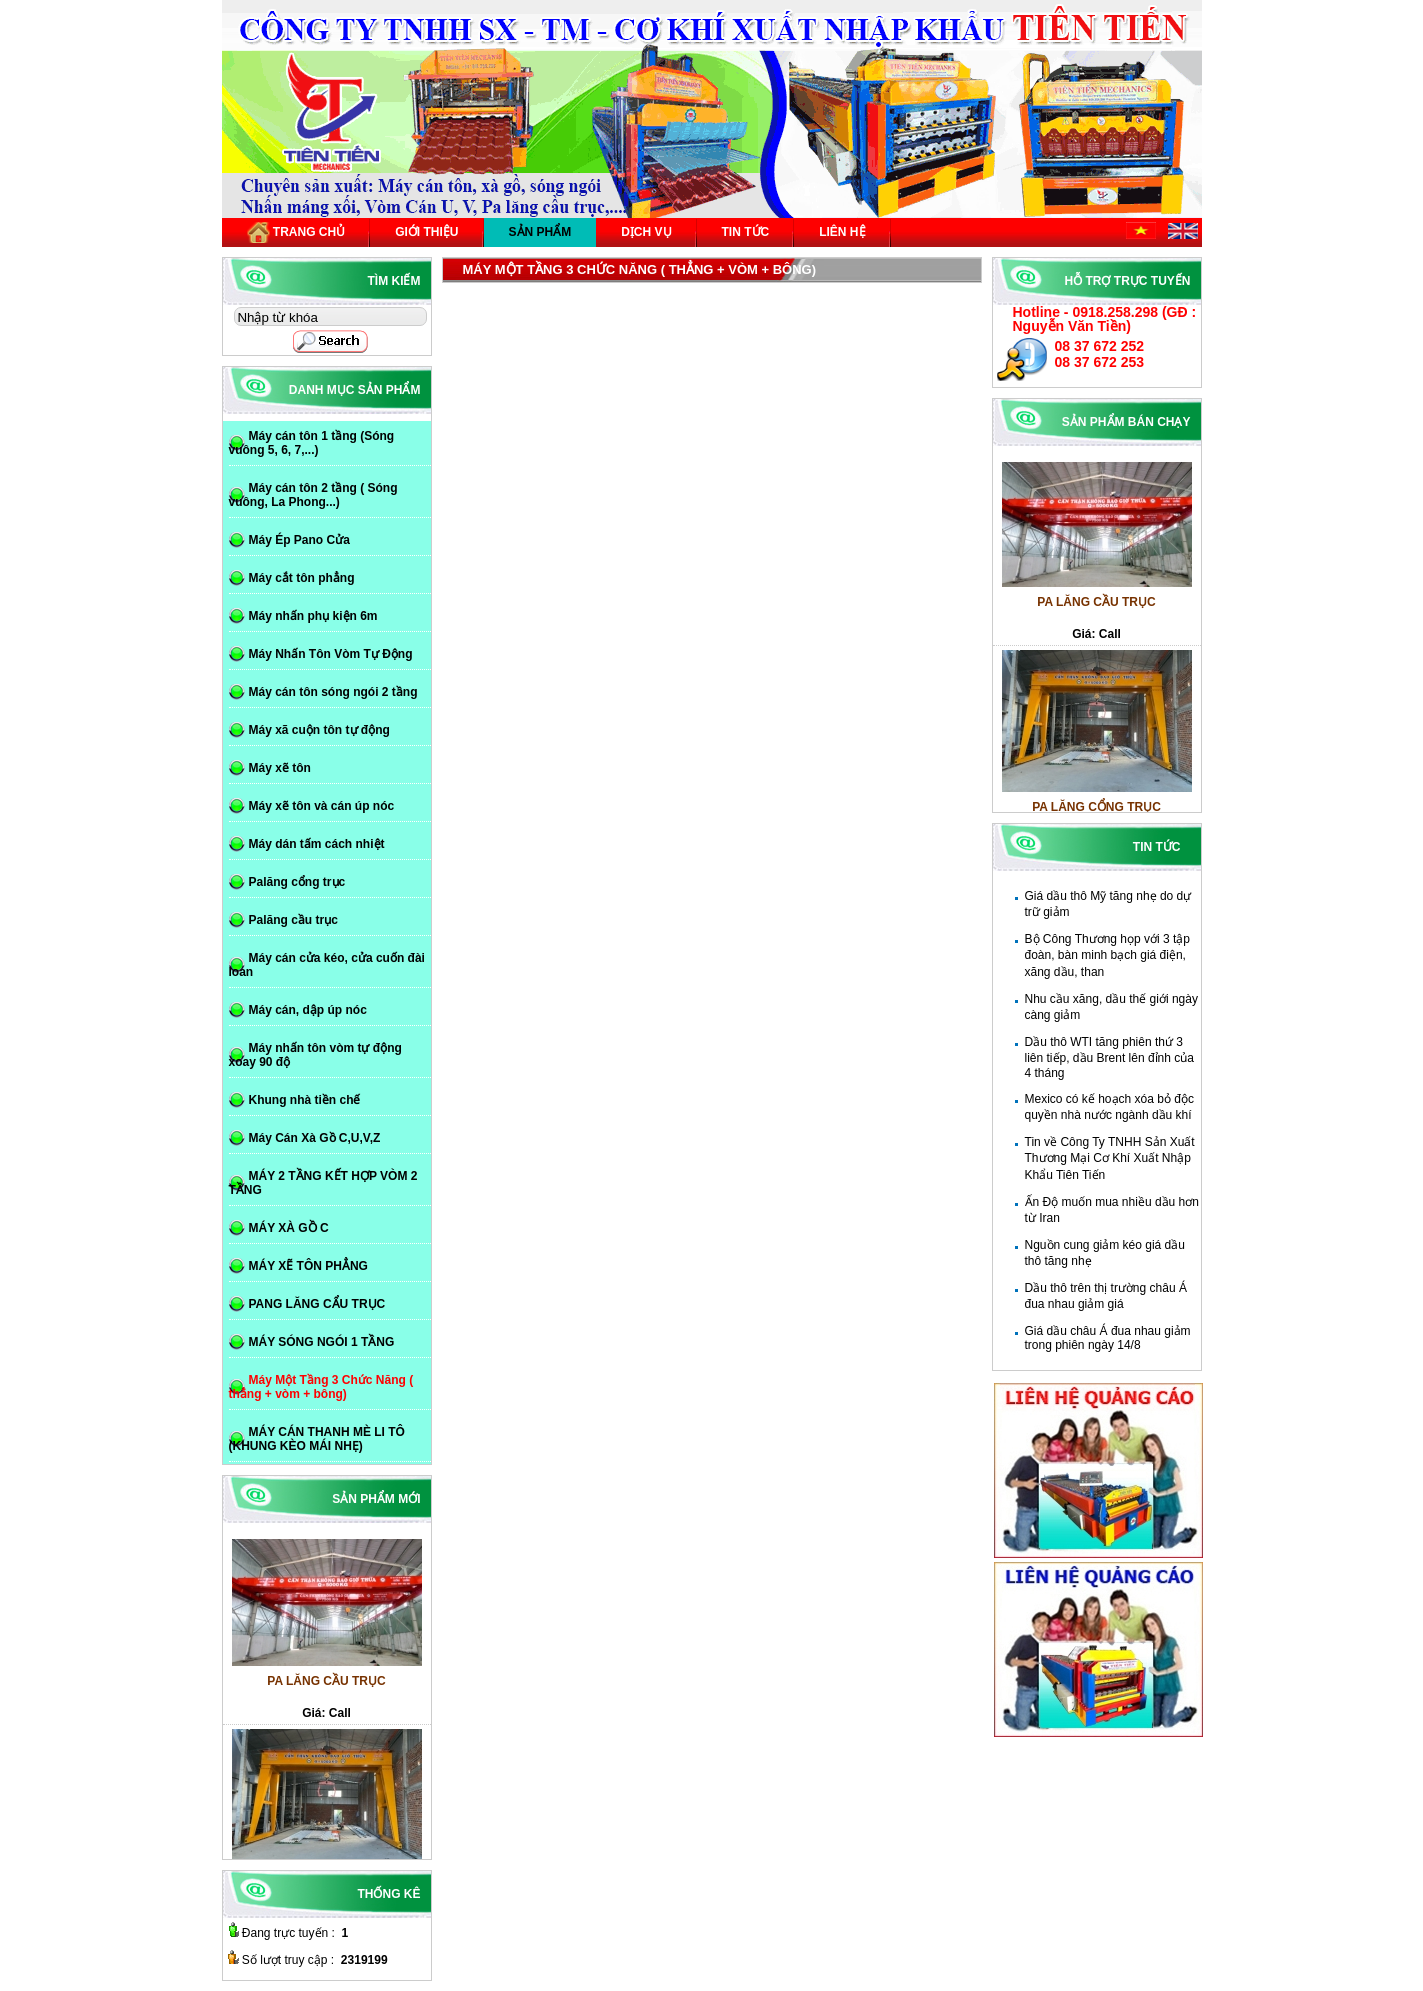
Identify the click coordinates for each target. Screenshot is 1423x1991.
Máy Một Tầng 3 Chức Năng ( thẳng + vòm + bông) (321, 1387)
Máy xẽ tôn (280, 768)
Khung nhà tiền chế (305, 1100)
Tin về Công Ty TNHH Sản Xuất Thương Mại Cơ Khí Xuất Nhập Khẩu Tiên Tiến (1110, 1158)
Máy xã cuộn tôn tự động (319, 730)
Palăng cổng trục (297, 882)
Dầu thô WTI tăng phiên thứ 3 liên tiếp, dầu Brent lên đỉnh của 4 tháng (1109, 1057)
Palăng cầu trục (293, 920)
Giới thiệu (426, 232)
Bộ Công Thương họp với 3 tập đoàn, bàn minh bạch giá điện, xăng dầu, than (1108, 955)
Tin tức (746, 232)
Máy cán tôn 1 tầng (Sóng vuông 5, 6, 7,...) (312, 443)
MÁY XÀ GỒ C (289, 1228)
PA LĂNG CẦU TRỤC (1096, 610)
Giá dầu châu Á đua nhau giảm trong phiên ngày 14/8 (1108, 1338)
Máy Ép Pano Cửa (299, 540)
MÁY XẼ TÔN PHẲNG (308, 1266)
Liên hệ (842, 232)
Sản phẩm (540, 232)
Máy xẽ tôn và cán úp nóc (322, 806)
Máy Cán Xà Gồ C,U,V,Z (315, 1138)
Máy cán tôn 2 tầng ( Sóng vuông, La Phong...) (313, 495)
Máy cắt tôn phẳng (302, 578)
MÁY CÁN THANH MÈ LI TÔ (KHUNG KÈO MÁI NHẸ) (317, 1439)
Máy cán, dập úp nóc (308, 1010)
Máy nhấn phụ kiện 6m (313, 616)
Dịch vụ (646, 232)
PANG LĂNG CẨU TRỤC (317, 1304)
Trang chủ (296, 232)
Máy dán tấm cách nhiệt (317, 844)
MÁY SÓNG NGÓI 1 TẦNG (322, 1342)
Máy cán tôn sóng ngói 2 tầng (333, 692)
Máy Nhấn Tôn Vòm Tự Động (331, 654)
